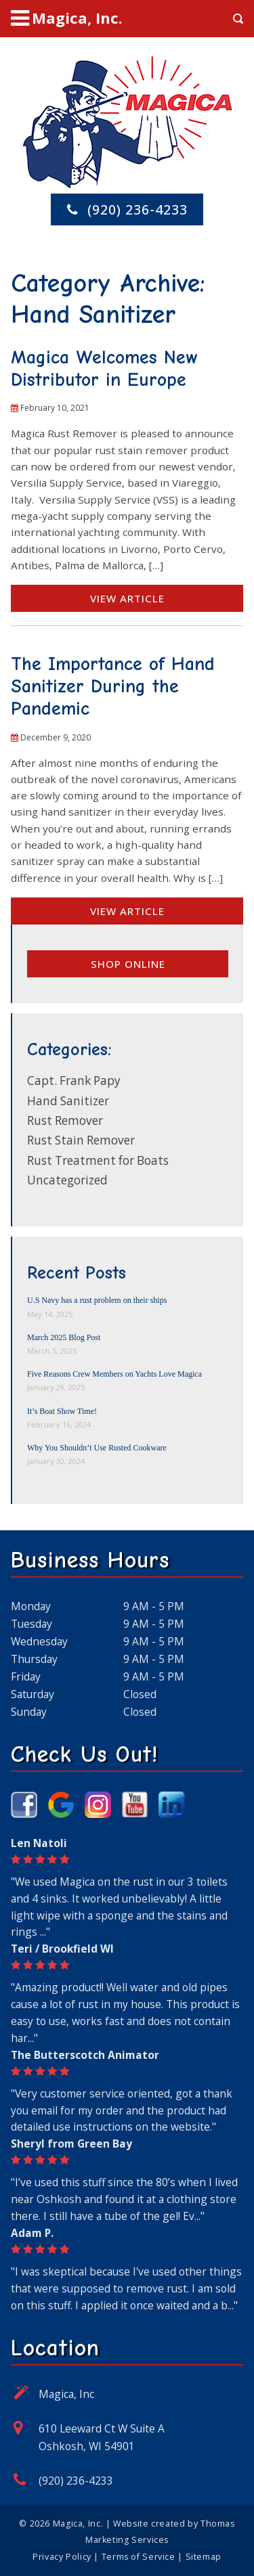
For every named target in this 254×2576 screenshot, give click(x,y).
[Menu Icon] (67, 18)
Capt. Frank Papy (74, 1080)
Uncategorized (67, 1180)
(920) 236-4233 (76, 2480)
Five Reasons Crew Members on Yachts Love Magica (114, 1374)
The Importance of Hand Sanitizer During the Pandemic (113, 686)
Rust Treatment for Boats (98, 1160)
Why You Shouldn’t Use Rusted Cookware (97, 1447)
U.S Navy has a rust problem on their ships (97, 1300)
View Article (127, 598)
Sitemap (203, 2556)
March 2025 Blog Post (63, 1337)
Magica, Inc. (78, 2523)
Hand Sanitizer (68, 1101)
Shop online (128, 964)
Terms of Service (138, 2556)
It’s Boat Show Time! (62, 1411)
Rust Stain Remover (81, 1140)
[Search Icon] (238, 19)
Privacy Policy (62, 2556)
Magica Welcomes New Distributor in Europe (104, 369)
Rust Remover (65, 1120)
